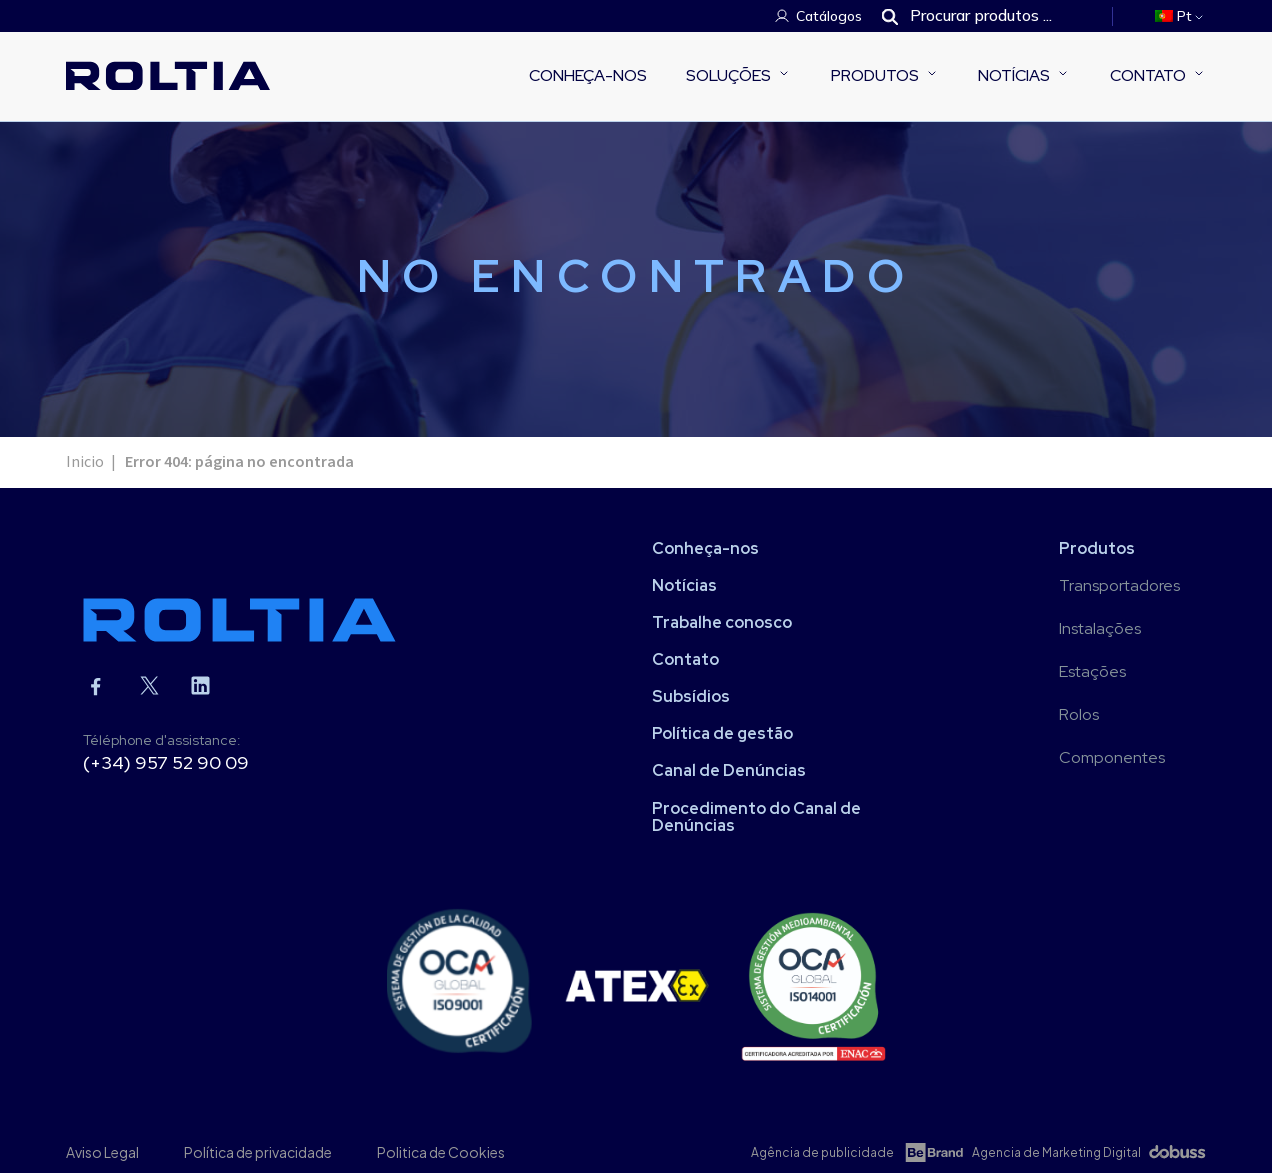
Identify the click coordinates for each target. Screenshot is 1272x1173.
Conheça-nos (588, 75)
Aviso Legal (102, 1152)
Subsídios (691, 696)
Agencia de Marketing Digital (1056, 1152)
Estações (1092, 671)
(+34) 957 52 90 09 (166, 762)
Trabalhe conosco (722, 622)
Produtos (875, 75)
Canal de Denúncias (729, 770)
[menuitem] (1180, 16)
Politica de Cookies (441, 1152)
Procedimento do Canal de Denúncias (756, 817)
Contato (1148, 75)
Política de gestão (722, 733)
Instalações (1100, 628)
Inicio (85, 462)
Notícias (1014, 75)
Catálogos (829, 16)
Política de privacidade (258, 1152)
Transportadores (1119, 585)
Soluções (728, 75)
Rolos (1079, 714)
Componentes (1112, 757)
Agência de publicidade (822, 1152)
